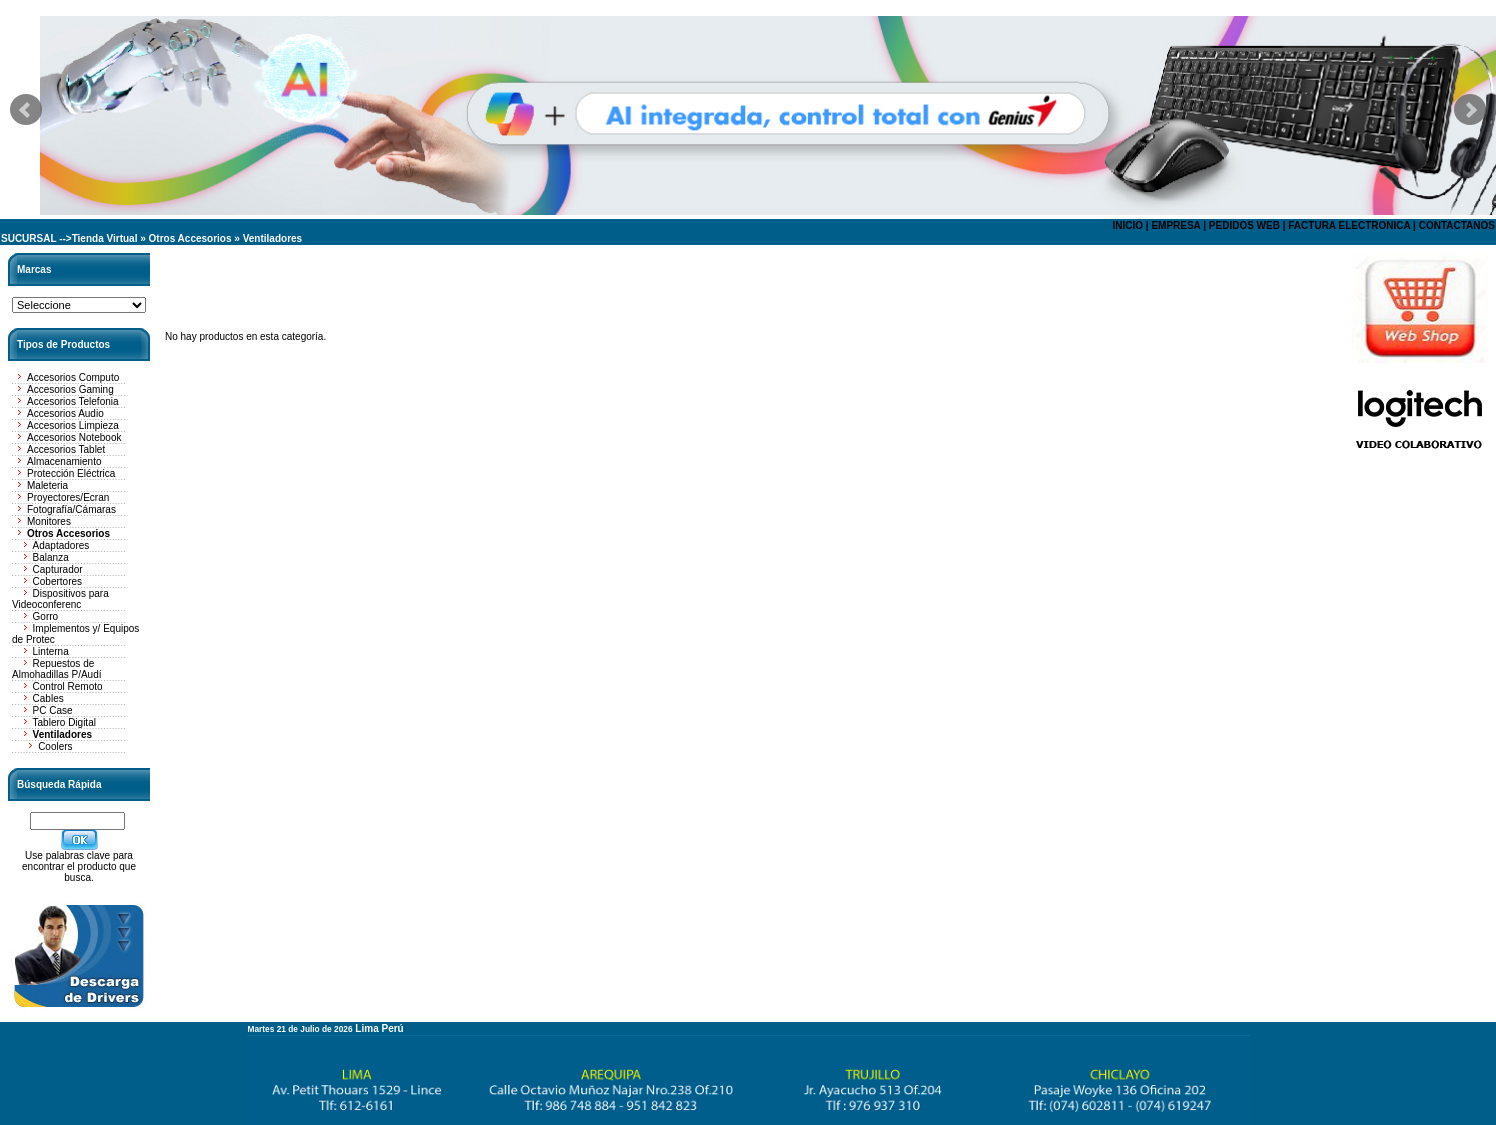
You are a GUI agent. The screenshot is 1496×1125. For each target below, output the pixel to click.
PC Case (53, 710)
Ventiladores (272, 238)
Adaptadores (61, 545)
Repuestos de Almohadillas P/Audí (57, 669)
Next (1470, 110)
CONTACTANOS (1457, 225)
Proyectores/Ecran (68, 497)
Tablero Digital (64, 722)
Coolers (55, 746)
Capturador (58, 569)
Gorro (46, 616)
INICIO (1127, 225)
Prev (26, 110)
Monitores (49, 521)
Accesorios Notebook (74, 437)
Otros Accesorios (190, 238)
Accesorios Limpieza (73, 425)
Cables (48, 698)
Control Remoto (68, 686)
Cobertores (57, 581)
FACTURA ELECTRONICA (1349, 225)
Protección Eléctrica (71, 473)
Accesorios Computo (73, 377)
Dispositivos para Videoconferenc (60, 599)
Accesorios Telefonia (73, 401)
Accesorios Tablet (66, 449)
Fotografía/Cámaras (71, 509)
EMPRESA (1175, 225)
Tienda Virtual (105, 238)
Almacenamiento (64, 461)
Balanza (51, 557)
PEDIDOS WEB (1244, 225)
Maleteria (47, 485)
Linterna (51, 651)
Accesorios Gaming (70, 389)
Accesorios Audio (65, 413)
